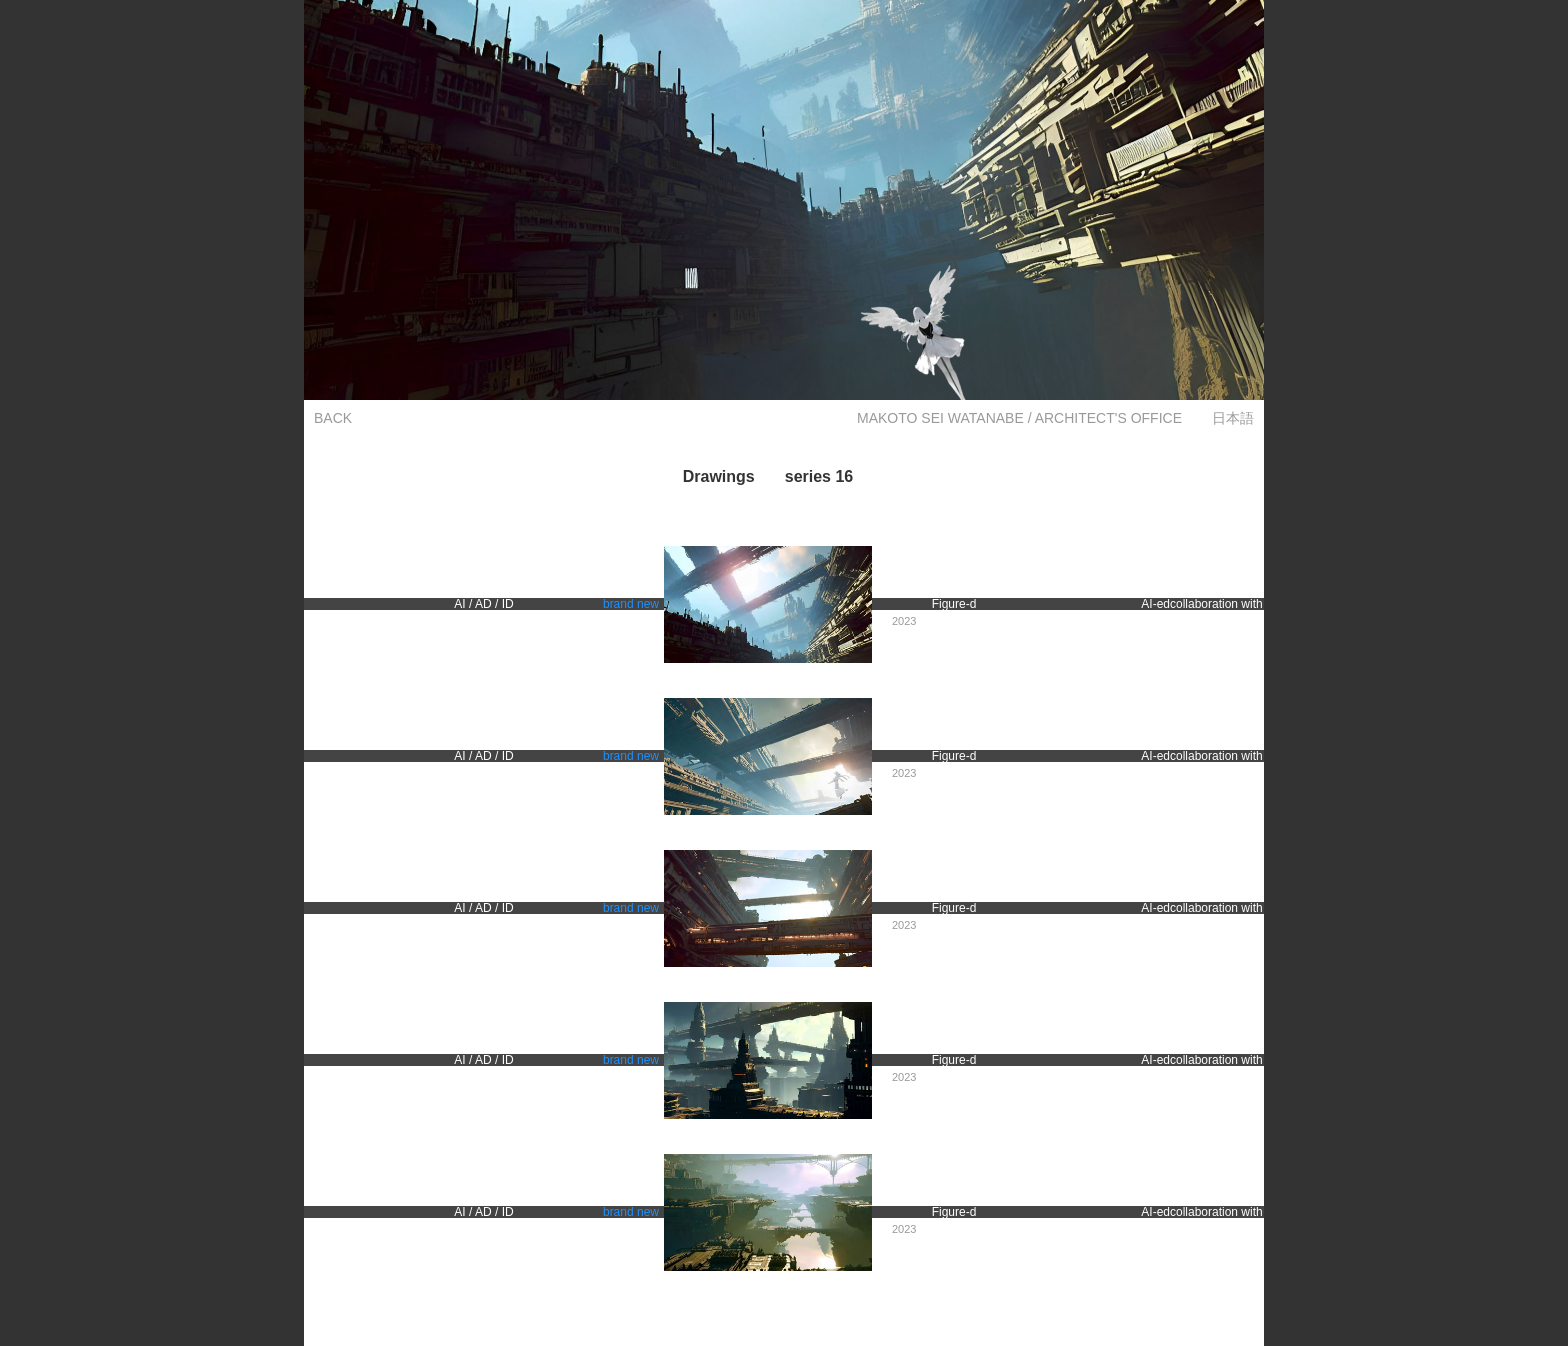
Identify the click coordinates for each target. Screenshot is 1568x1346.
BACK (333, 418)
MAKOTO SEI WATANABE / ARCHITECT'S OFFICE (1019, 418)
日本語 (1233, 418)
